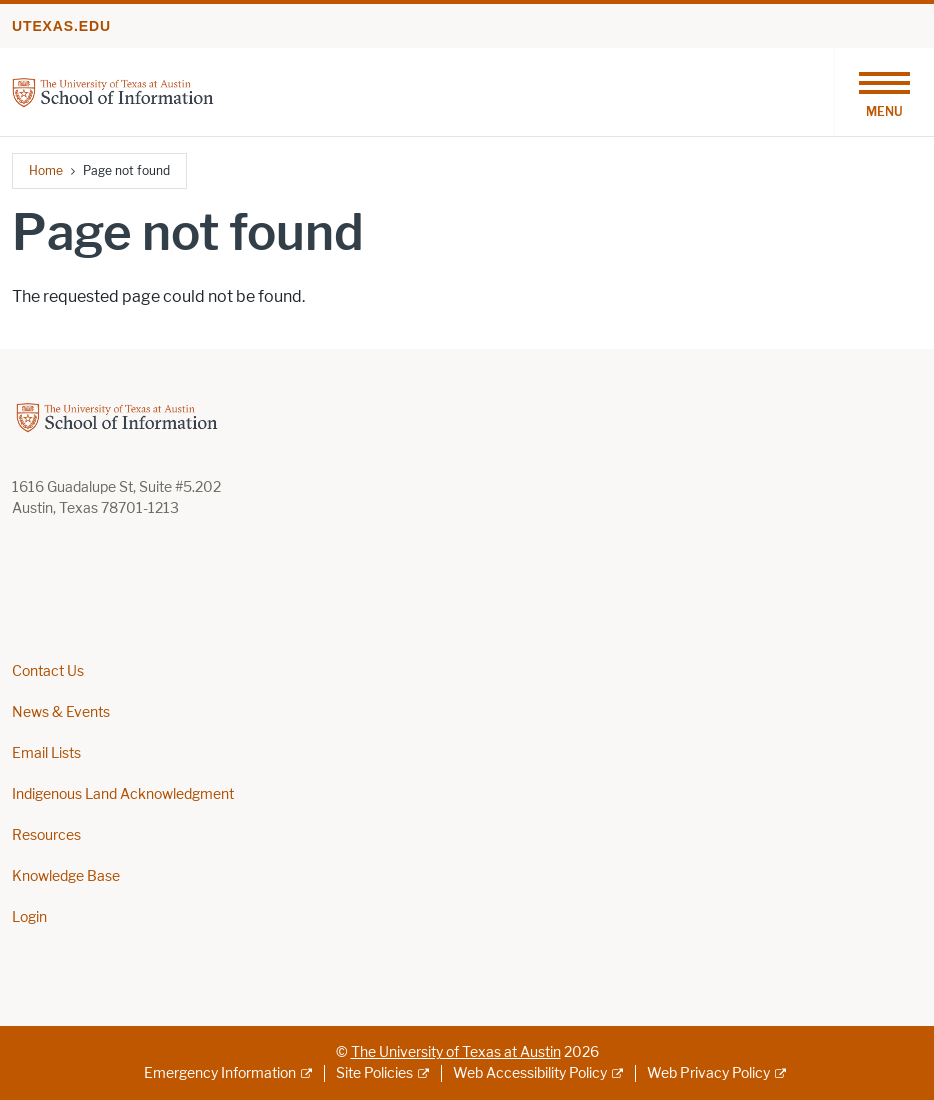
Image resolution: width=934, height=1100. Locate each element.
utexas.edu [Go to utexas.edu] (61, 26)
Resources (46, 835)
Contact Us (48, 671)
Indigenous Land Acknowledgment (123, 794)
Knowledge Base (66, 876)
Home (46, 170)
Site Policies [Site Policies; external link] (374, 1073)
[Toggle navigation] (884, 92)
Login (29, 917)
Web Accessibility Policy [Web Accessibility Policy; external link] (530, 1073)
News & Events (61, 712)
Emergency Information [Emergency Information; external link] (220, 1073)
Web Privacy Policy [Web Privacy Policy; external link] (708, 1073)
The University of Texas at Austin (456, 1052)
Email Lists (46, 753)
